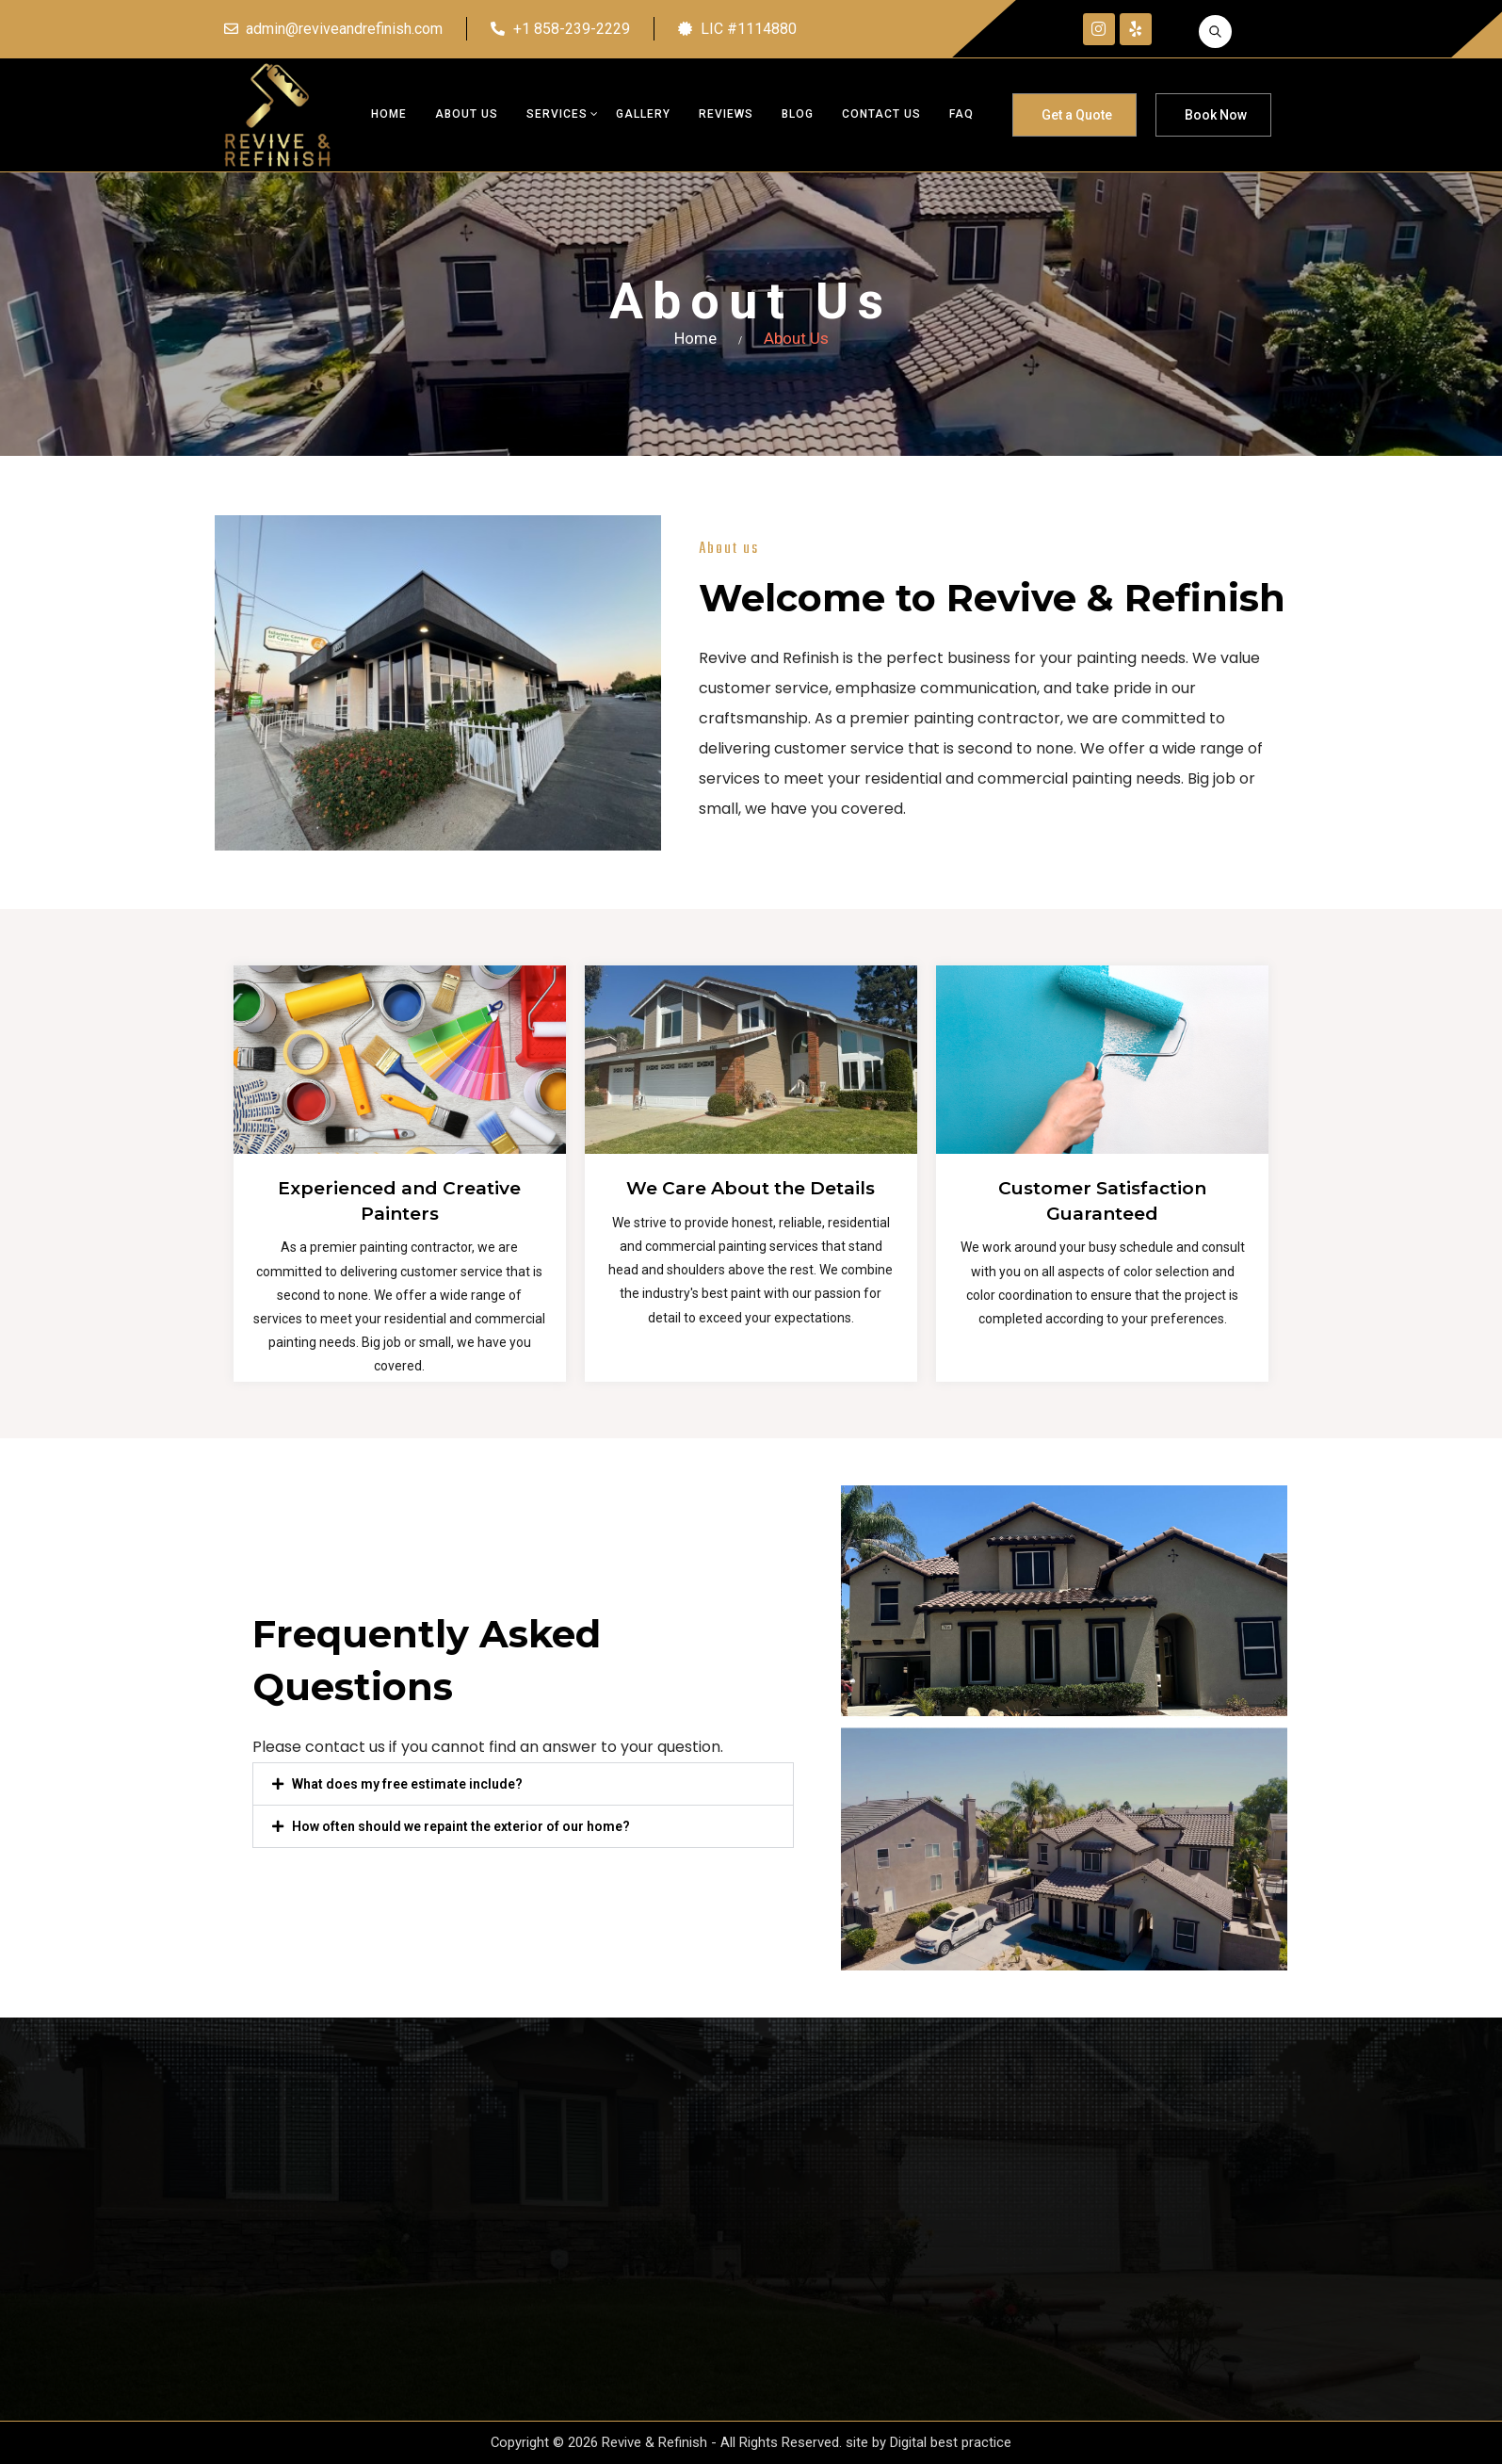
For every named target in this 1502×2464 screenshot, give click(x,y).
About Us (466, 114)
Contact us (881, 114)
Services (557, 114)
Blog (798, 114)
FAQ (961, 114)
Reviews (726, 114)
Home (389, 114)
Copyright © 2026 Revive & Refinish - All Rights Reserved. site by (691, 2442)
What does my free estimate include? (407, 1783)
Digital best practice (951, 2442)
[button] (523, 1784)
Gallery (643, 114)
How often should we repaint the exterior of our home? (461, 1826)
